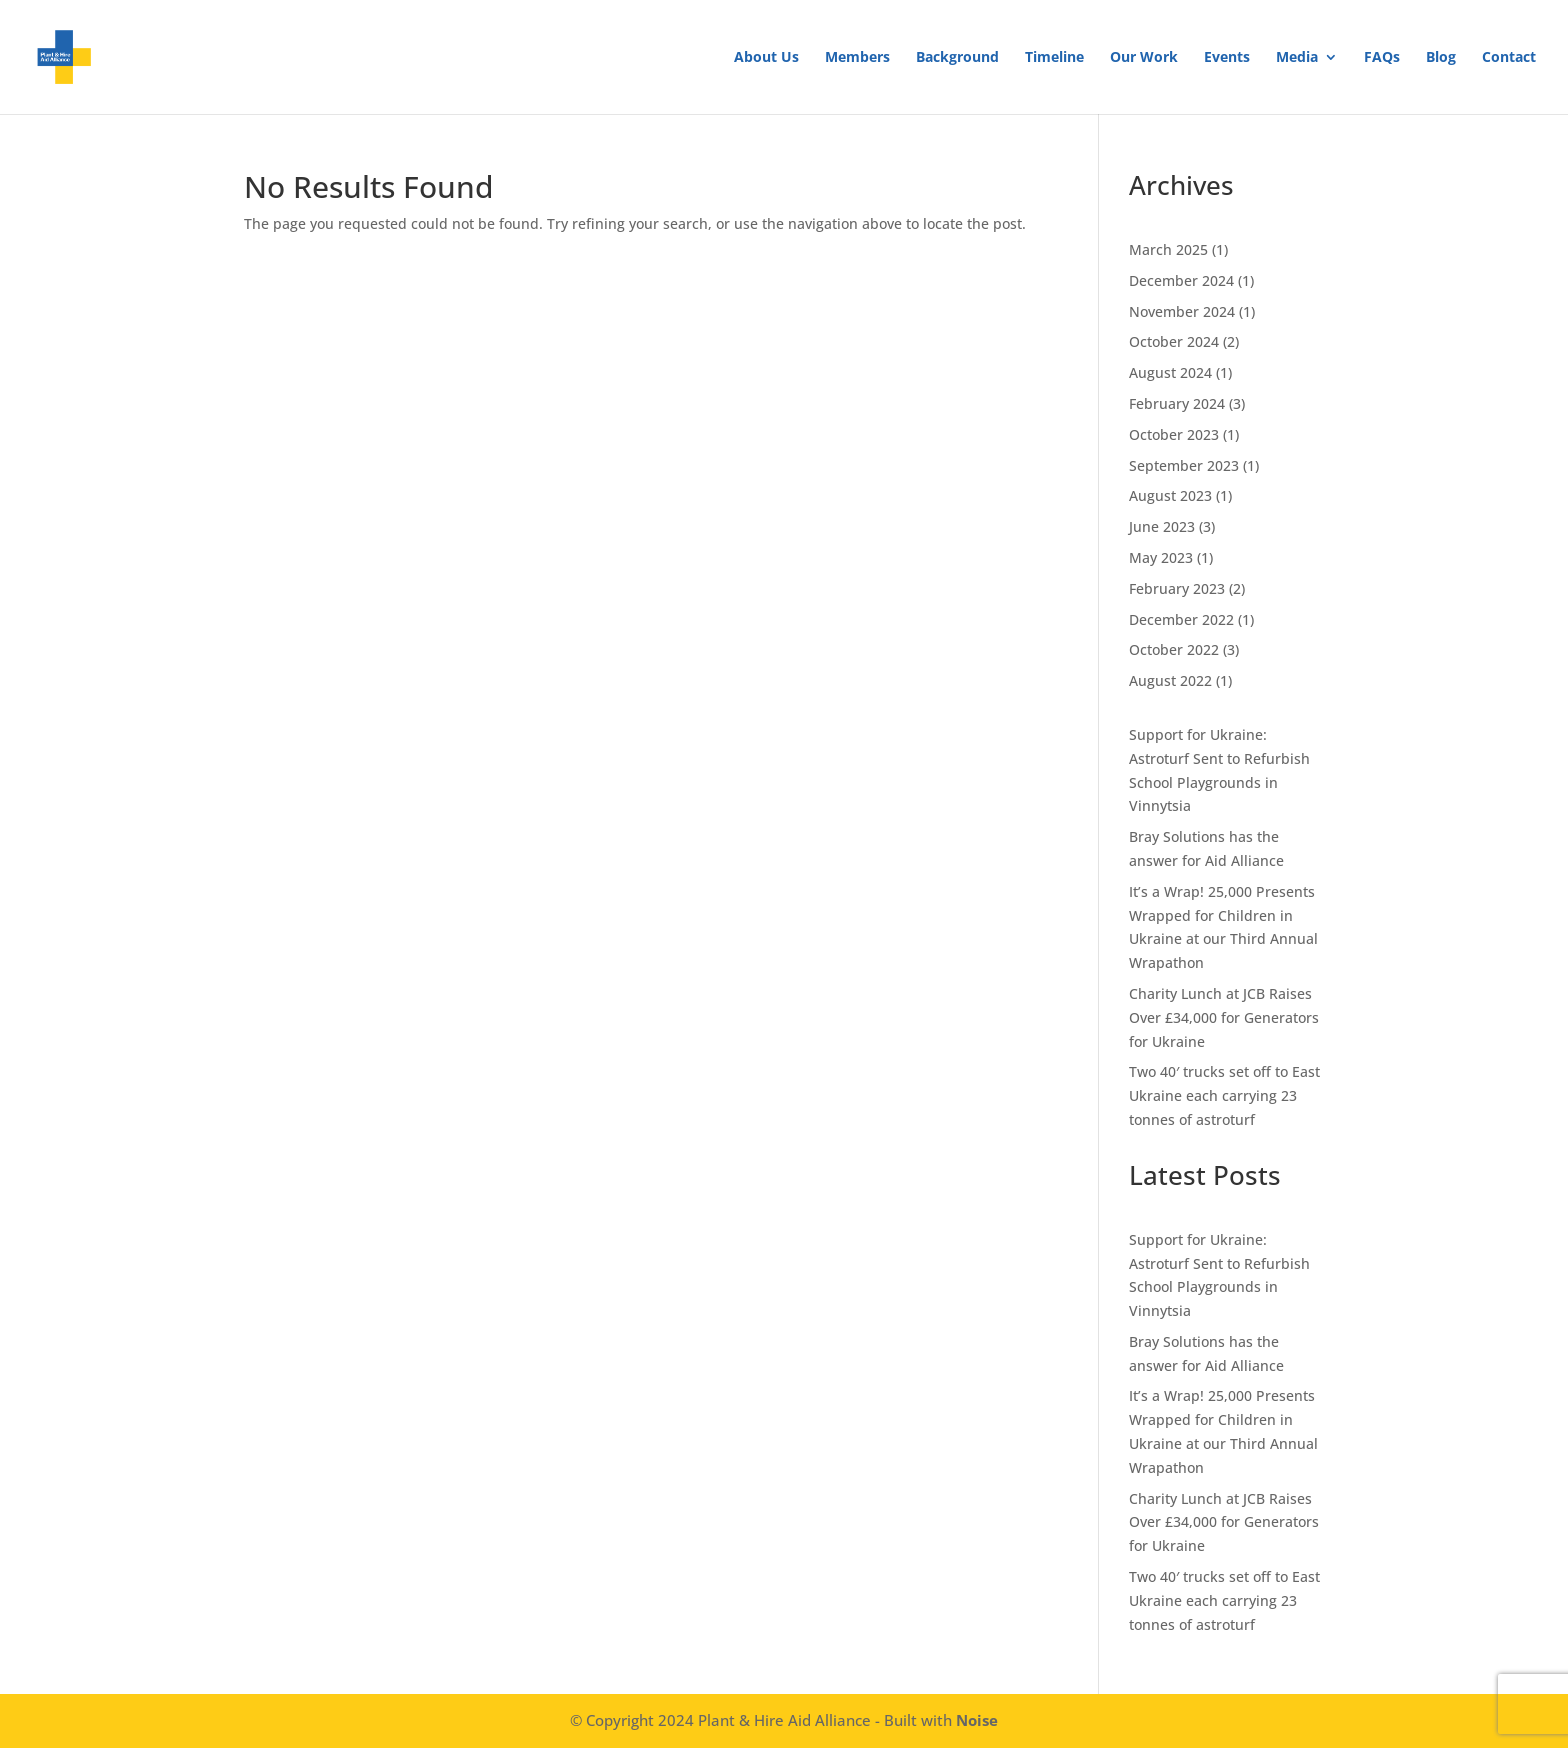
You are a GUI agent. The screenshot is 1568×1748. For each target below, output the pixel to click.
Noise (977, 1720)
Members (857, 58)
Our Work (1144, 58)
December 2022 (1181, 619)
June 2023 (1162, 526)
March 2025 (1168, 249)
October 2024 (1174, 341)
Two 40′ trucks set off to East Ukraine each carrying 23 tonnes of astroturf (1224, 1095)
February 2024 (1177, 403)
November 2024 (1182, 311)
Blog (1441, 58)
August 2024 (1170, 372)
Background (957, 58)
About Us (766, 58)
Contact (1509, 58)
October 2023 (1174, 434)
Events (1227, 58)
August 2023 (1170, 495)
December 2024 (1181, 280)
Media (1297, 58)
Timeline (1054, 58)
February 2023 (1177, 588)
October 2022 (1174, 649)
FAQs (1382, 58)
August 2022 (1170, 680)
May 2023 (1161, 557)
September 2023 (1184, 465)
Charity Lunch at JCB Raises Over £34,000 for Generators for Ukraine (1224, 1017)
